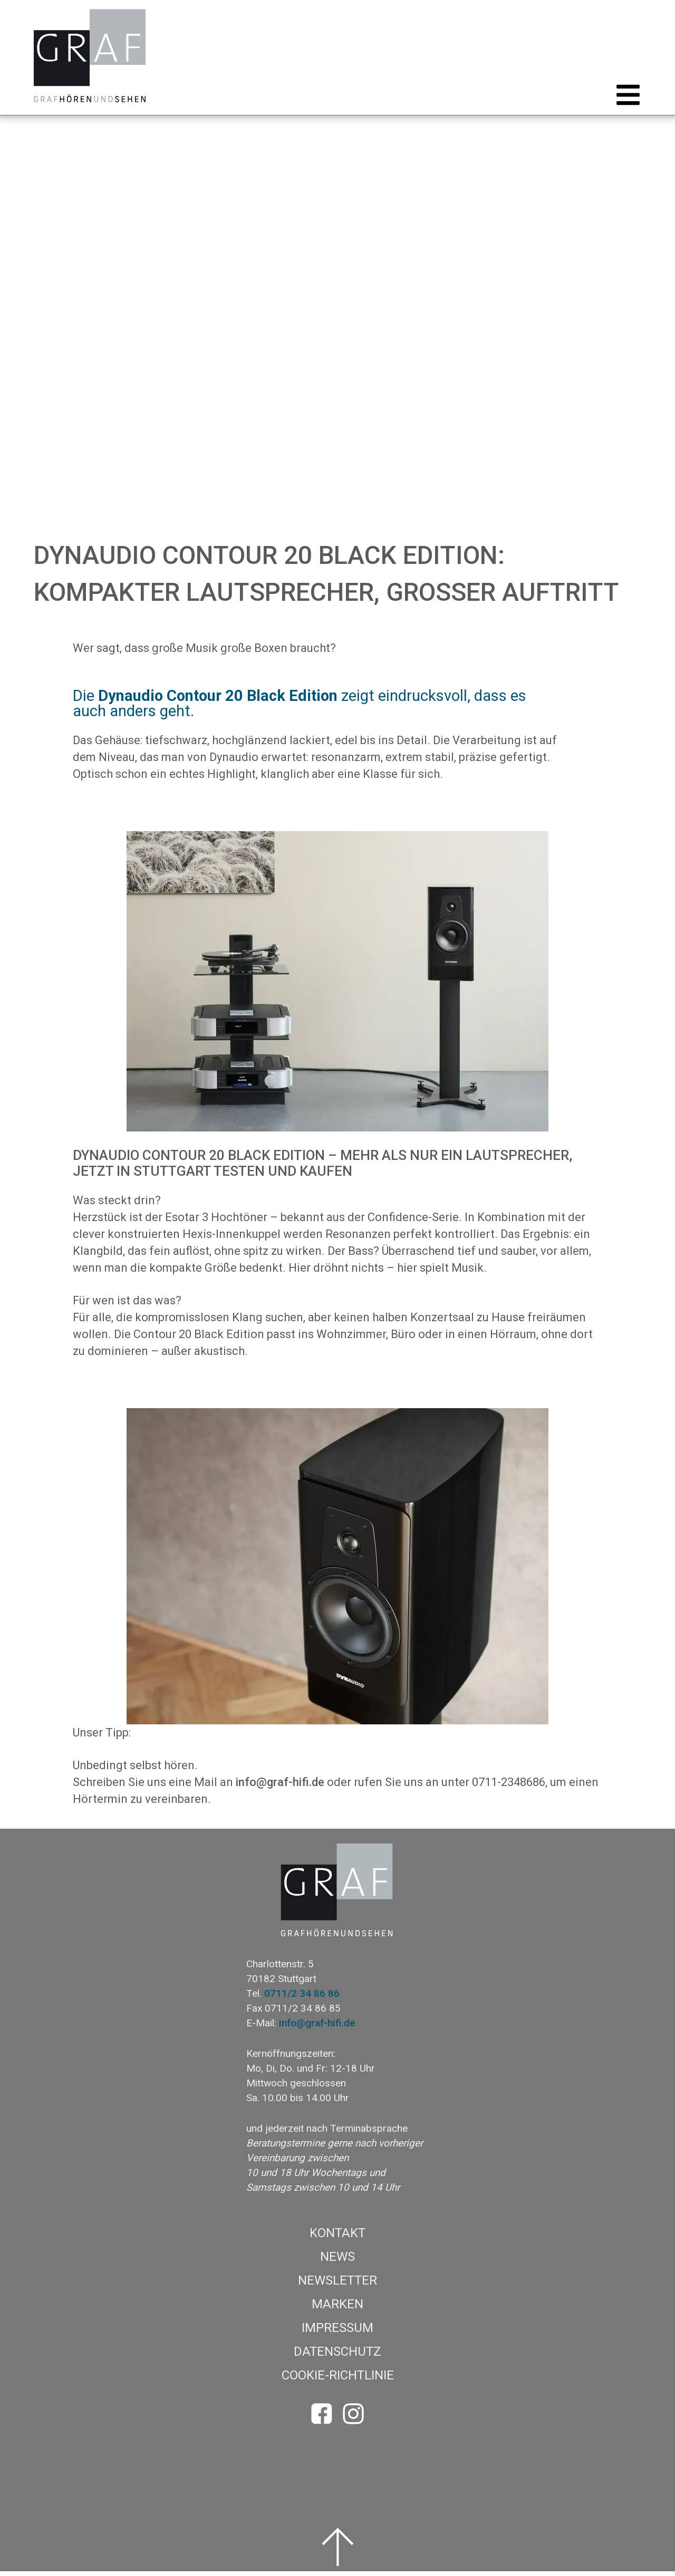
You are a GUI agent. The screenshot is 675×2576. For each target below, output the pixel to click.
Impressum (337, 2332)
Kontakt (337, 2237)
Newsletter (337, 2285)
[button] (625, 100)
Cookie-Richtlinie (338, 2380)
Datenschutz (337, 2356)
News (337, 2261)
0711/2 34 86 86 (302, 1998)
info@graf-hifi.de (280, 1786)
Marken (337, 2308)
